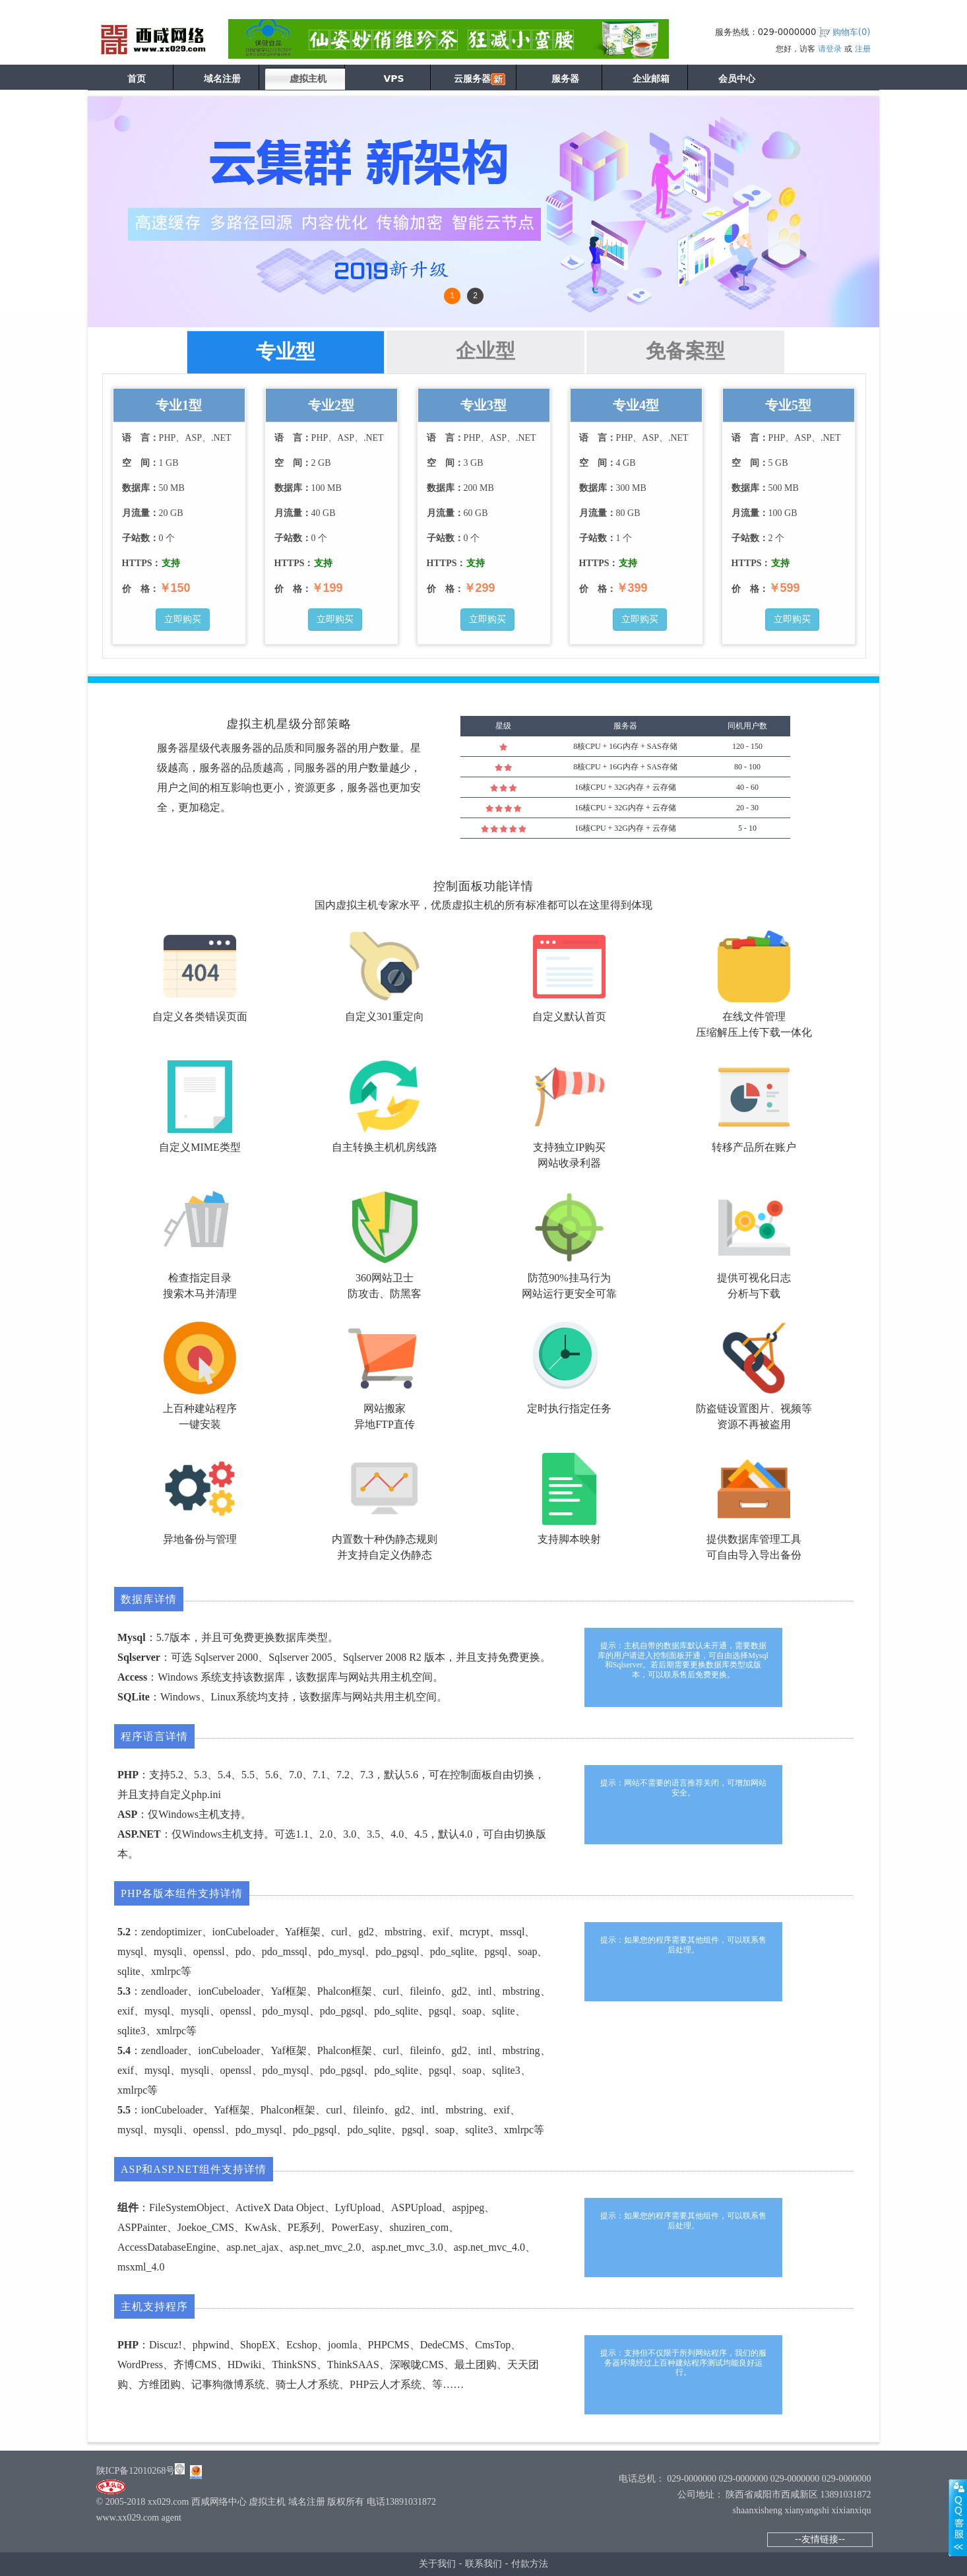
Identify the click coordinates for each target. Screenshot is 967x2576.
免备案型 (685, 351)
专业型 (285, 351)
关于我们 (437, 2563)
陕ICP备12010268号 (135, 2471)
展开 (958, 2517)
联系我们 (483, 2563)
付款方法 (529, 2563)
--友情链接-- (820, 2539)
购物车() (851, 32)
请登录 (830, 48)
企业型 (485, 351)
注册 (863, 48)
